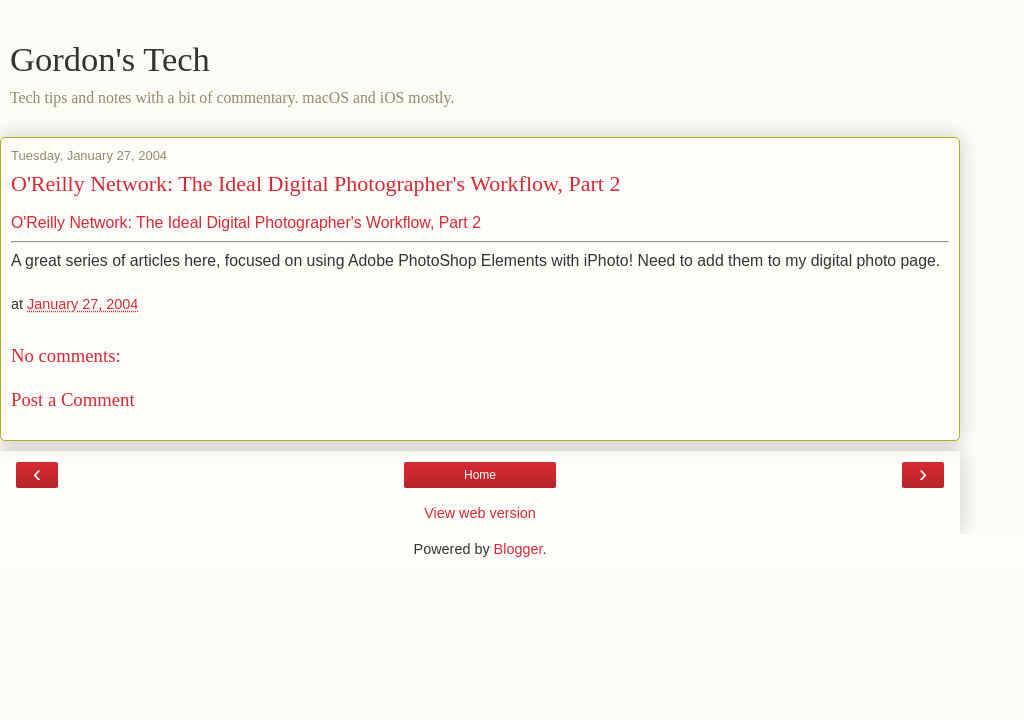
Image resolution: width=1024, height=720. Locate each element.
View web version (480, 513)
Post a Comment (73, 399)
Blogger (518, 549)
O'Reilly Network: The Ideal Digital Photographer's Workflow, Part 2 (315, 183)
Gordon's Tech (110, 59)
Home (480, 475)
